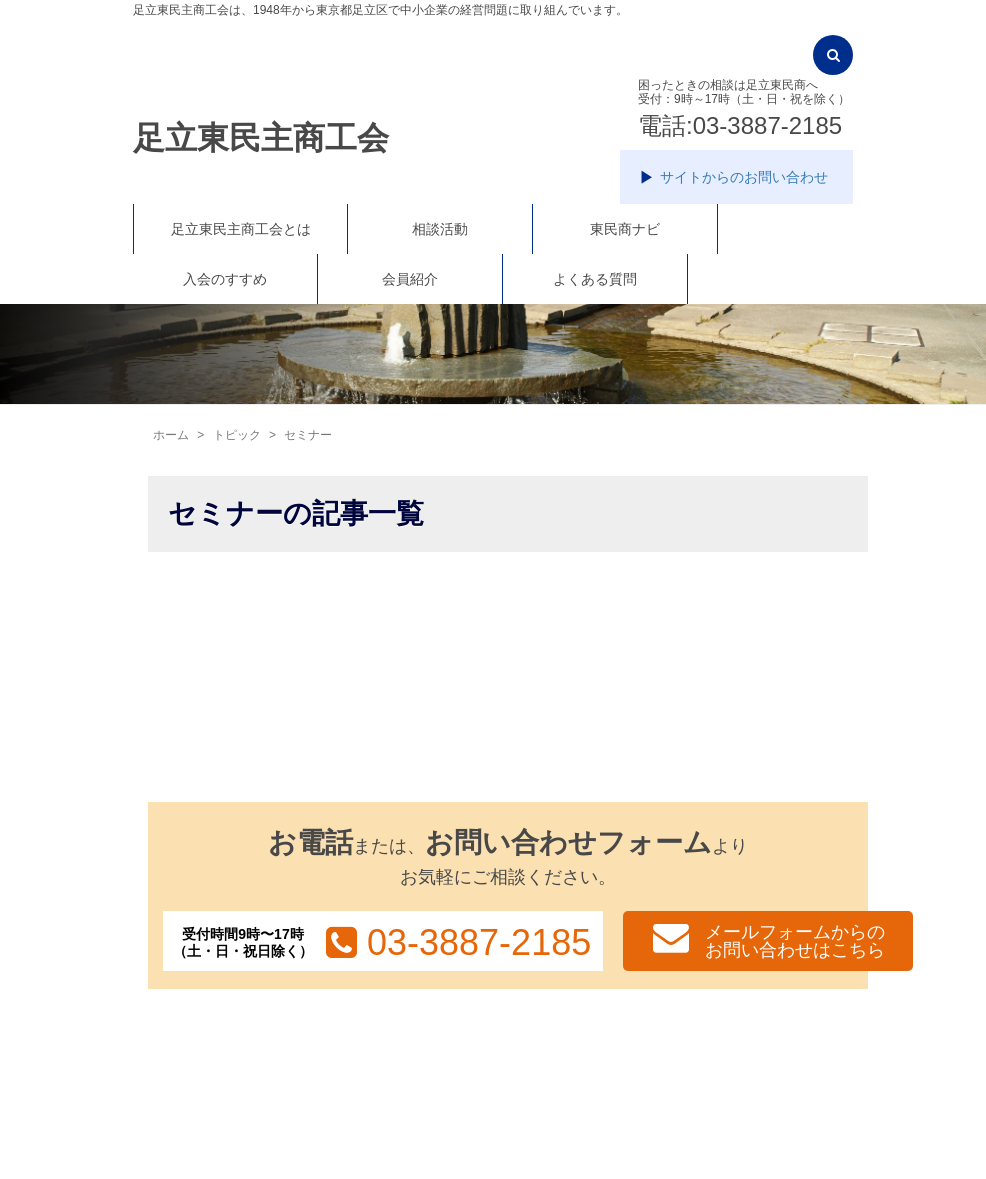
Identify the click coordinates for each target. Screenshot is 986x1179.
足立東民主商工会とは (241, 229)
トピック (237, 435)
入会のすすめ (225, 279)
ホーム (171, 435)
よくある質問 (595, 279)
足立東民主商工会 (261, 138)
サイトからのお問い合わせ (744, 177)
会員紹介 (410, 279)
